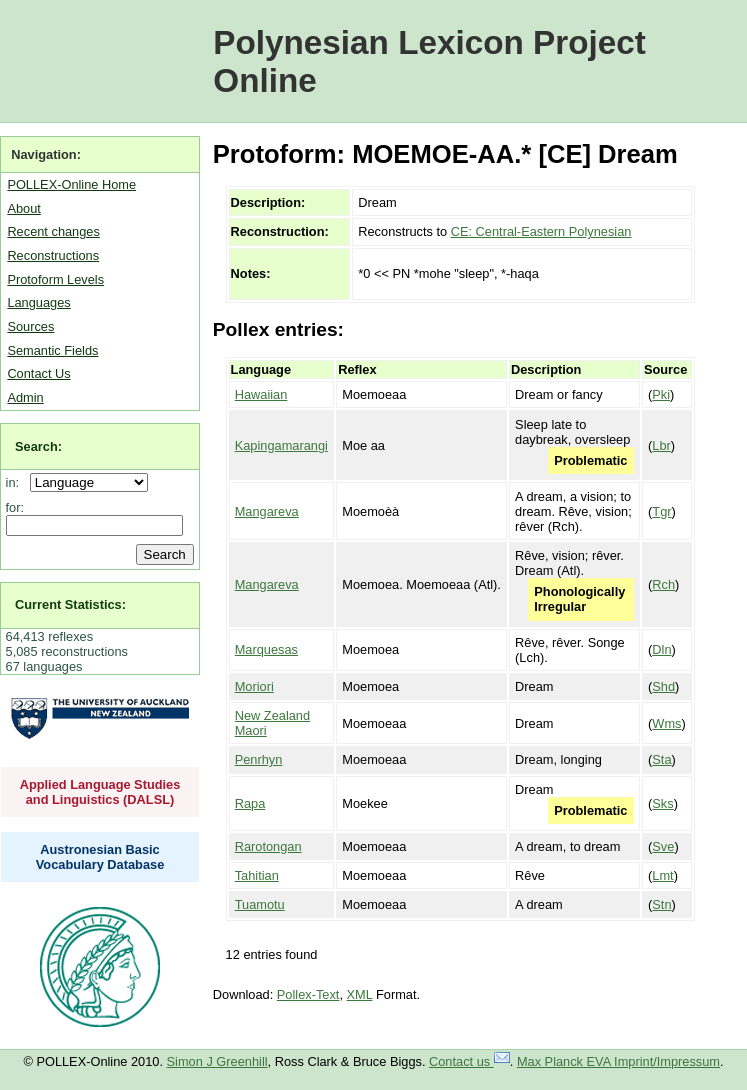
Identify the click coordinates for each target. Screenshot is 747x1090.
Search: (38, 446)
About (23, 208)
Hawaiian (261, 394)
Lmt (662, 875)
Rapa (250, 803)
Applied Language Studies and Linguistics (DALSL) (100, 792)
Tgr (661, 511)
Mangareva (267, 511)
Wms (666, 723)
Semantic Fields (52, 350)
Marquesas (266, 649)
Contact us (469, 1061)
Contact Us (38, 373)
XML (360, 994)
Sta (661, 759)
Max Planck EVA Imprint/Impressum (618, 1061)
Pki (661, 394)
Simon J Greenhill (217, 1061)
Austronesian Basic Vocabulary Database (100, 857)
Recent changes (53, 231)
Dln (661, 649)
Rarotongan (268, 846)
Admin (25, 397)
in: (16, 482)
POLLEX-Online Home (71, 184)
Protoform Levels (55, 279)
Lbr (661, 445)
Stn (661, 904)
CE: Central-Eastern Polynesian (541, 231)
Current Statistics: (70, 604)
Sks (662, 803)
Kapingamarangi (281, 445)
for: (15, 507)
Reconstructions (53, 255)
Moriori (254, 686)
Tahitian (257, 875)
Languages (38, 302)
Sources (30, 326)
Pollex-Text (308, 994)
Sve (663, 846)
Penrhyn (259, 759)
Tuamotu (260, 904)
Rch (663, 584)
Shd (663, 686)
